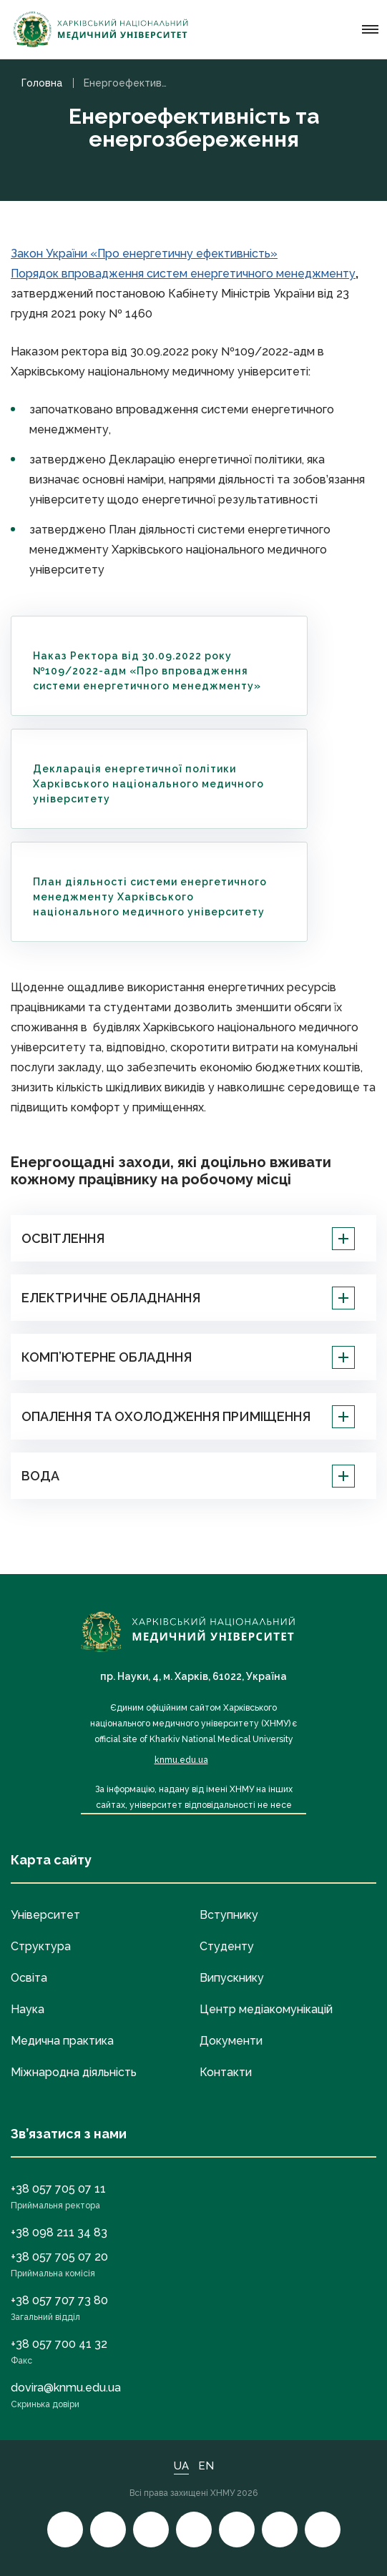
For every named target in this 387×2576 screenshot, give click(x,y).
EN (206, 2465)
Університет (45, 1915)
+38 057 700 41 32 (59, 2344)
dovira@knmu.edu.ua (66, 2387)
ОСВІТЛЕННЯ (188, 1238)
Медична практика (62, 2040)
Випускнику (232, 1978)
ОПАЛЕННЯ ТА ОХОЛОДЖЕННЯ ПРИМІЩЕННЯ (188, 1416)
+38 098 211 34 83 (59, 2232)
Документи (231, 2040)
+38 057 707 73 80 (59, 2300)
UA (181, 2465)
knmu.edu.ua (181, 1760)
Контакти (226, 2072)
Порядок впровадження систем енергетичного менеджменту (183, 273)
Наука (27, 2009)
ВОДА (188, 1476)
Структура (41, 1946)
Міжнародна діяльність (74, 2072)
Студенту (227, 1946)
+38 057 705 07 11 (58, 2189)
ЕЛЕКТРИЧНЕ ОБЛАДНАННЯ (188, 1298)
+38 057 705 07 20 (59, 2256)
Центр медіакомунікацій (266, 2009)
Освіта (29, 1978)
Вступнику (229, 1915)
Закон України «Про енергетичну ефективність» (144, 253)
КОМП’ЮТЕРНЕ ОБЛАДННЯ (188, 1357)
